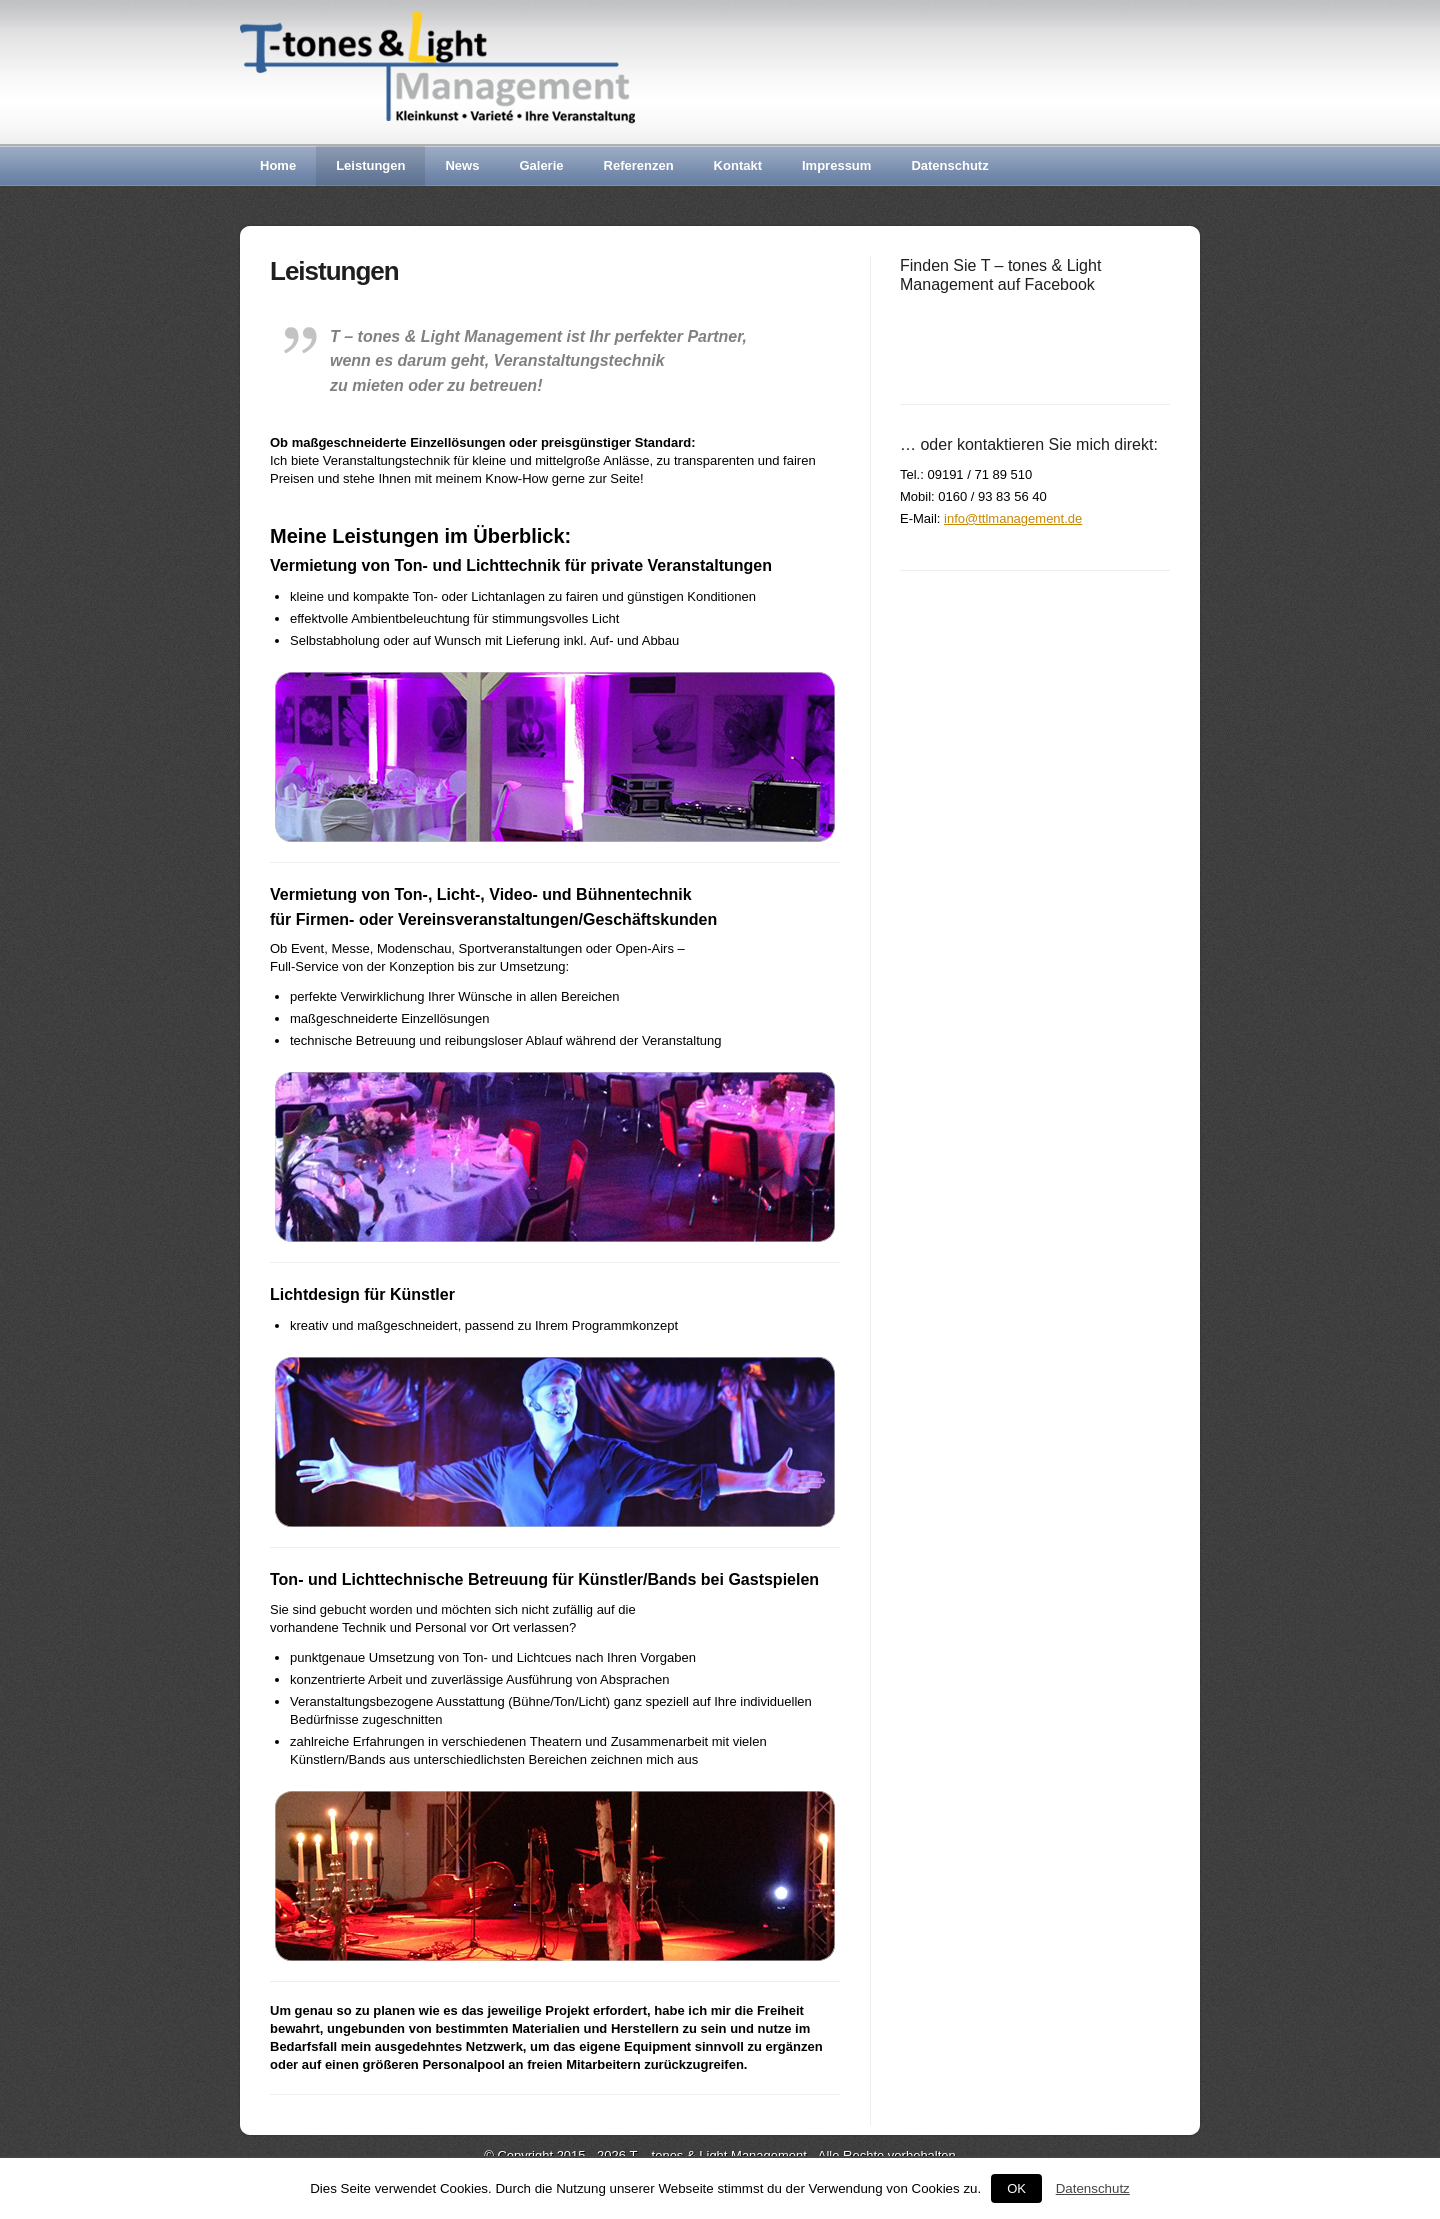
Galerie (541, 165)
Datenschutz (949, 165)
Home (278, 165)
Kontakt (738, 165)
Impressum (836, 165)
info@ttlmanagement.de (1013, 518)
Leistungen (370, 165)
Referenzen (639, 165)
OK (1016, 2188)
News (462, 165)
